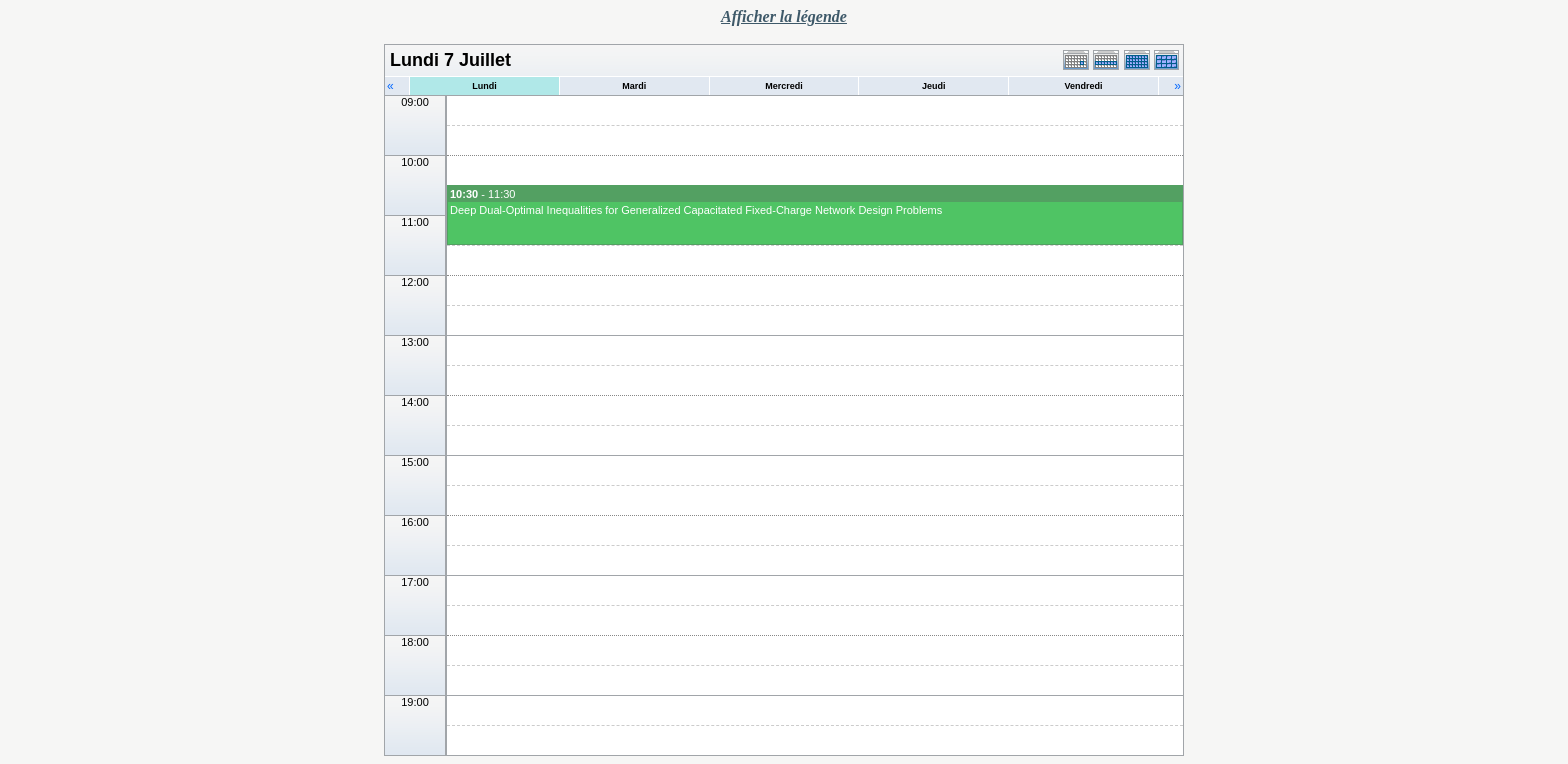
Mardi (634, 86)
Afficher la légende (784, 16)
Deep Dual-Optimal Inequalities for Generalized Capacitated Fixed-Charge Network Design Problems (696, 210)
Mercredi (784, 86)
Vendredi (1084, 86)
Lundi (484, 86)
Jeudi (934, 86)
